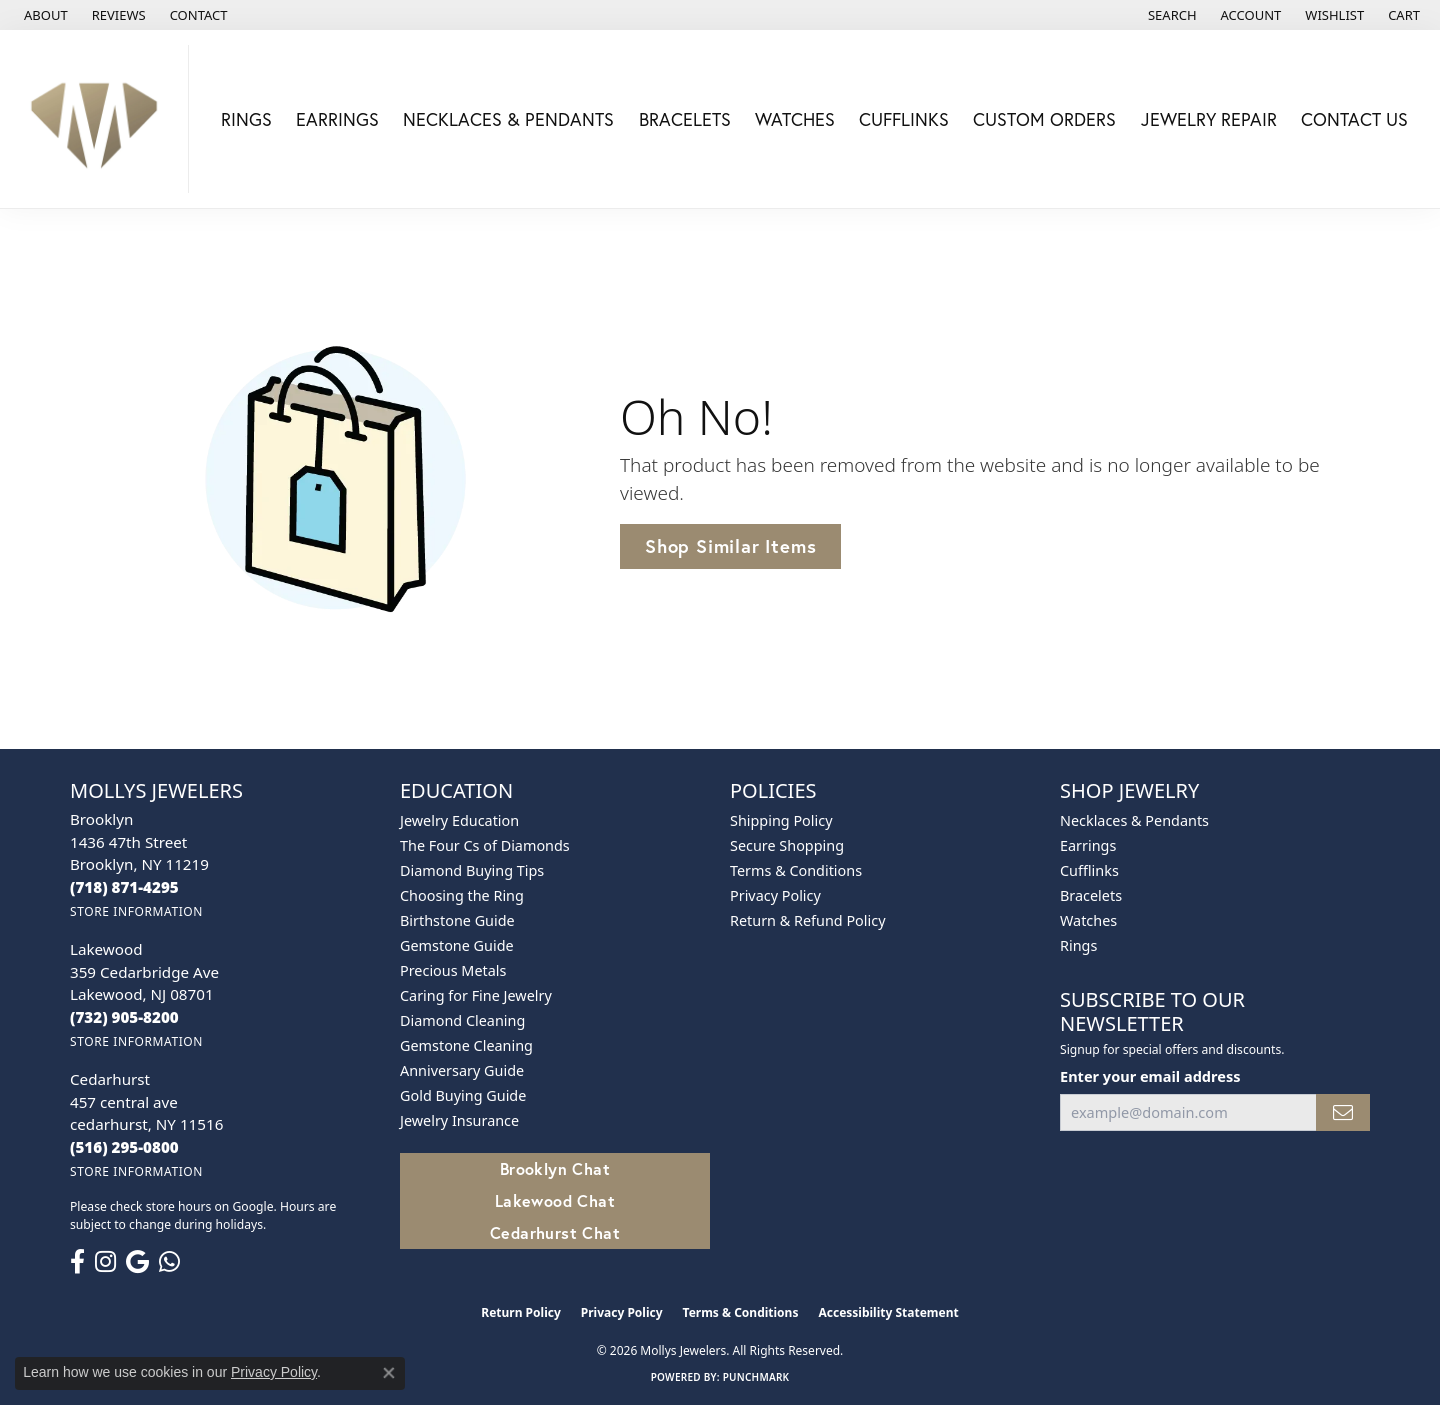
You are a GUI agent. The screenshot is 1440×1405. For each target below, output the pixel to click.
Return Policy (521, 1312)
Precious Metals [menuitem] (453, 970)
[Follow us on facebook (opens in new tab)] (77, 1262)
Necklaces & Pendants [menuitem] (1134, 820)
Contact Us (1354, 119)
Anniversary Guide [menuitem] (462, 1070)
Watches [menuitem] (1088, 920)
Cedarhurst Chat (555, 1232)
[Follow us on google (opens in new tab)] (137, 1262)
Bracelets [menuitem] (1091, 895)
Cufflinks (904, 119)
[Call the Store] (124, 887)
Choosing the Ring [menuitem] (462, 895)
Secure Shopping (787, 845)
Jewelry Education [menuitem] (459, 820)
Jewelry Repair (1209, 119)
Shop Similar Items (730, 546)
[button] (1170, 15)
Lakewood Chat (555, 1200)
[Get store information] (136, 911)
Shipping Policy (781, 820)
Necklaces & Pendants (508, 119)
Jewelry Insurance (459, 1120)
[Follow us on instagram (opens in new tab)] (105, 1262)
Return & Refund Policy (808, 920)
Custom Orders (1044, 119)
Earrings (337, 119)
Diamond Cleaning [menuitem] (462, 1020)
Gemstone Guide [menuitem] (457, 945)
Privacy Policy (775, 895)
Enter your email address (1150, 1076)
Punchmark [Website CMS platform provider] (756, 1377)
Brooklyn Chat (555, 1168)
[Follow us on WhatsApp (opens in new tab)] (169, 1262)
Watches (795, 119)
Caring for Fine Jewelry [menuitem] (476, 995)
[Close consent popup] (389, 1373)
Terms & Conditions (796, 870)
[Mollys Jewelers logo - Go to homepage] (99, 119)
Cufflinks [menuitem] (1089, 870)
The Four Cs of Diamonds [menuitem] (485, 845)
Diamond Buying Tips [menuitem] (472, 870)
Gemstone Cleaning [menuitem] (466, 1045)
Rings (246, 119)
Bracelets (685, 119)
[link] (44, 15)
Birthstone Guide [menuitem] (457, 920)
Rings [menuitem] (1078, 945)
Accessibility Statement (888, 1312)
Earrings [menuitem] (1088, 845)
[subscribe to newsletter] (1343, 1112)
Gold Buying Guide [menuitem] (463, 1095)
